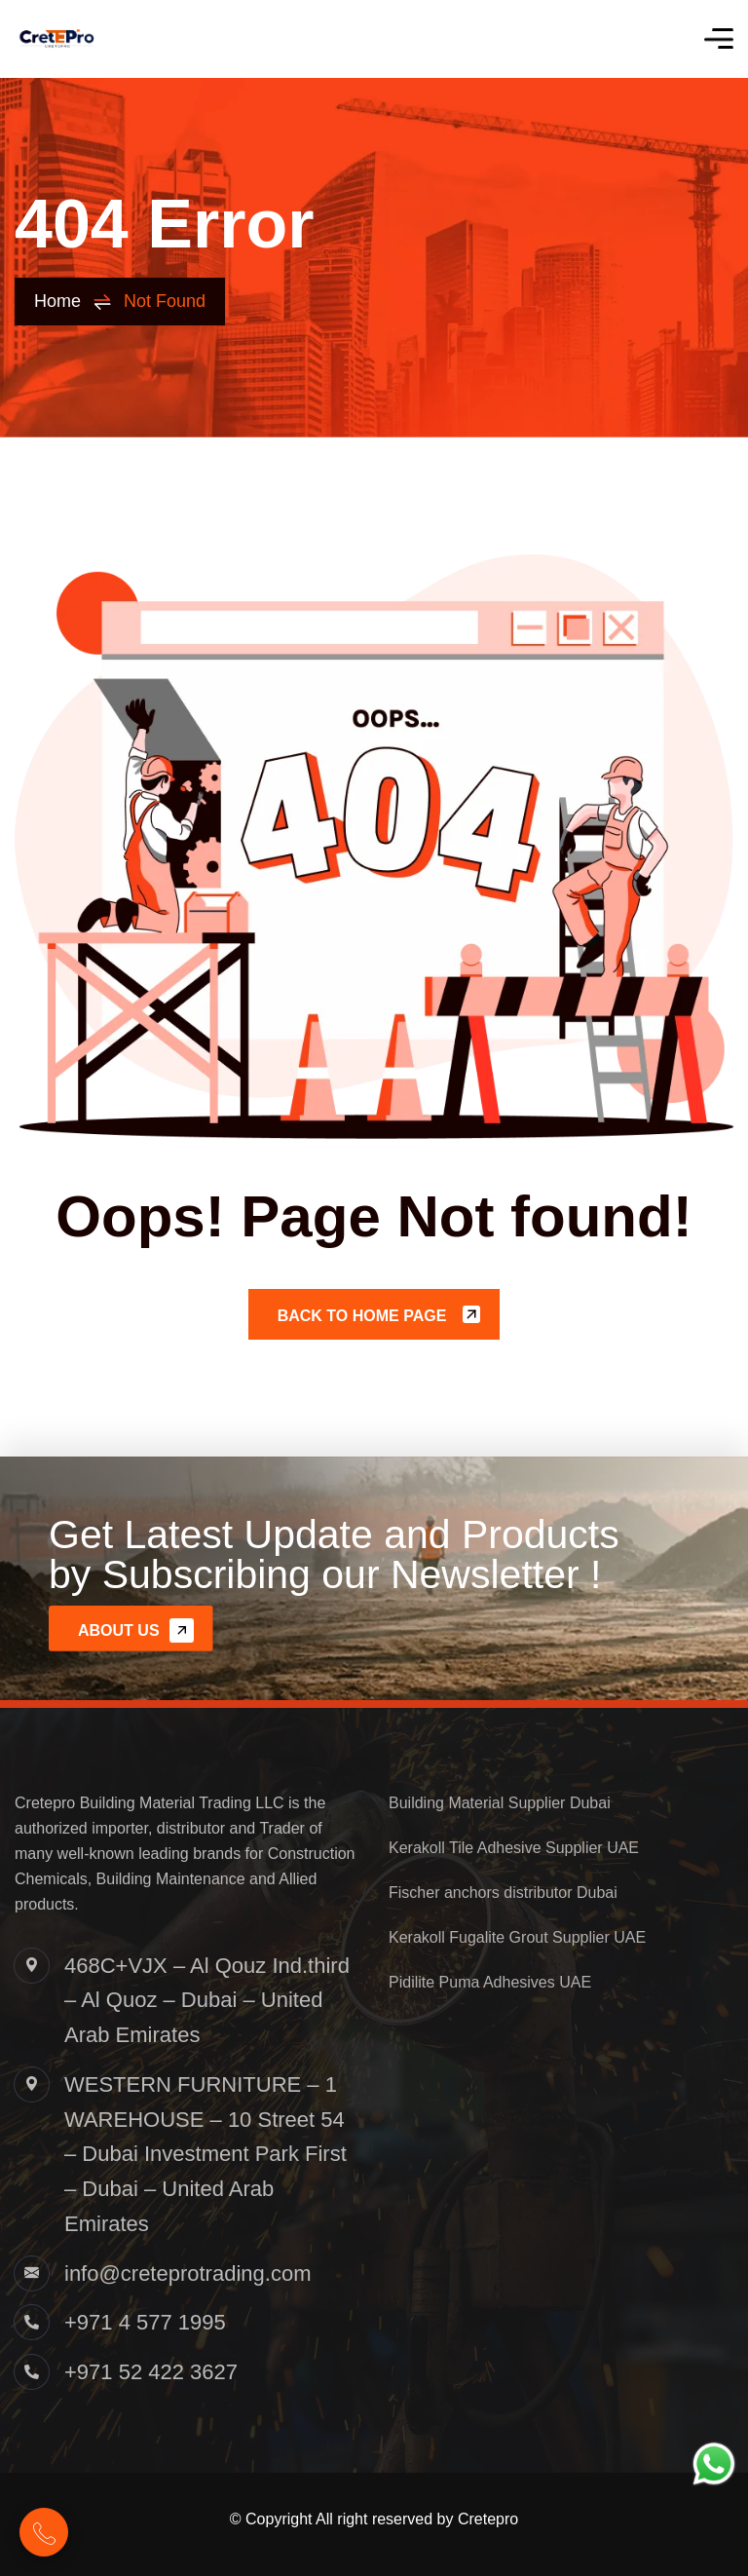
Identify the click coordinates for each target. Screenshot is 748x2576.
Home (73, 301)
